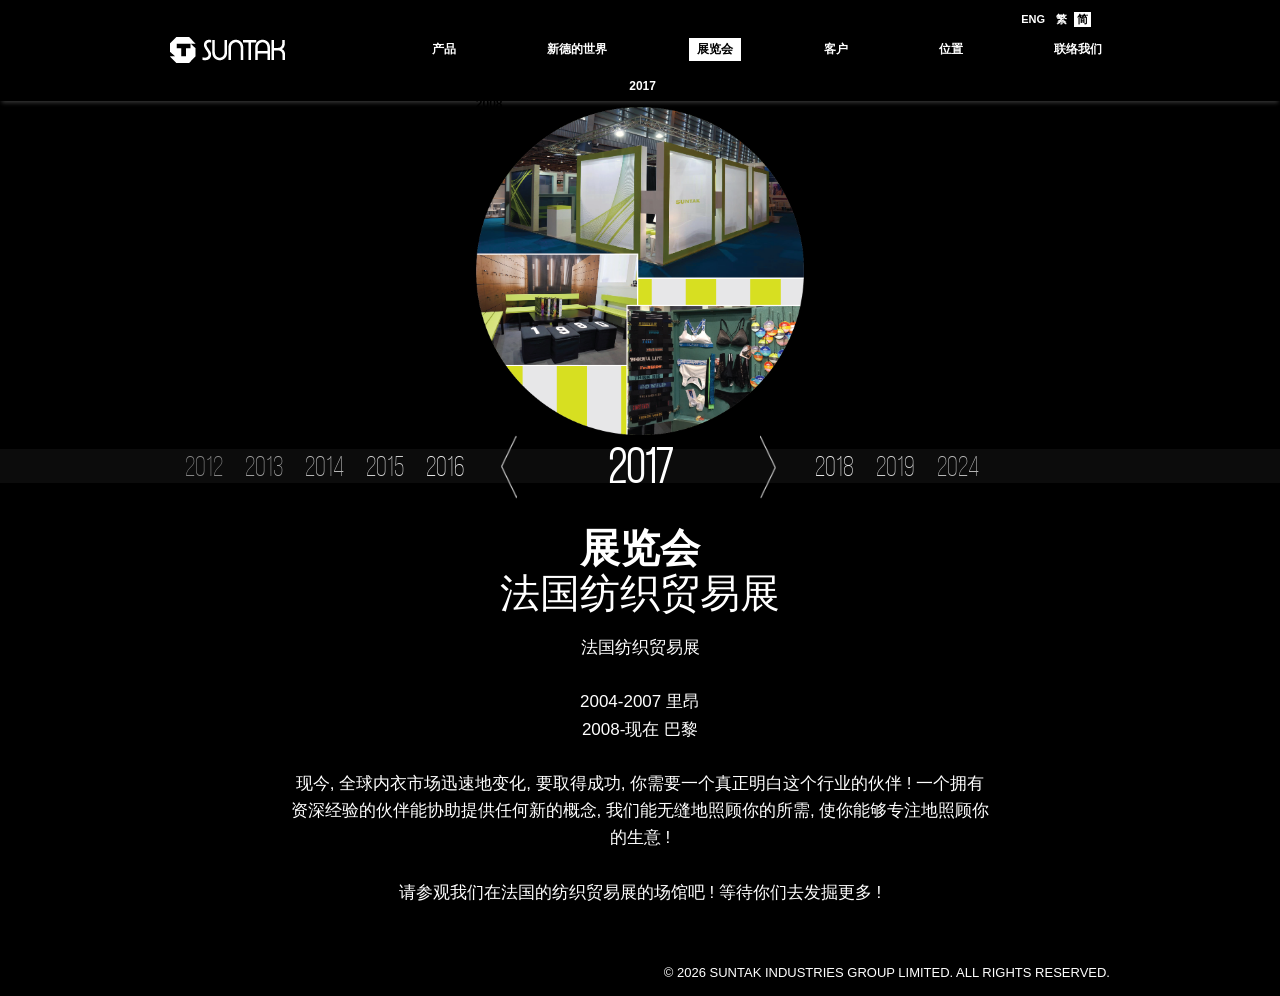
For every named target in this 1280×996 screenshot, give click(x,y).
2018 (591, 86)
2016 (693, 86)
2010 (1000, 86)
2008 (489, 104)
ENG (1033, 19)
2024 (489, 86)
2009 (1052, 86)
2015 (745, 86)
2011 (949, 86)
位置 (951, 49)
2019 (540, 86)
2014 (796, 86)
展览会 (715, 49)
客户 (836, 49)
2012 (898, 86)
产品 (444, 49)
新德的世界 (577, 49)
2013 (847, 86)
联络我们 (1078, 49)
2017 (642, 86)
